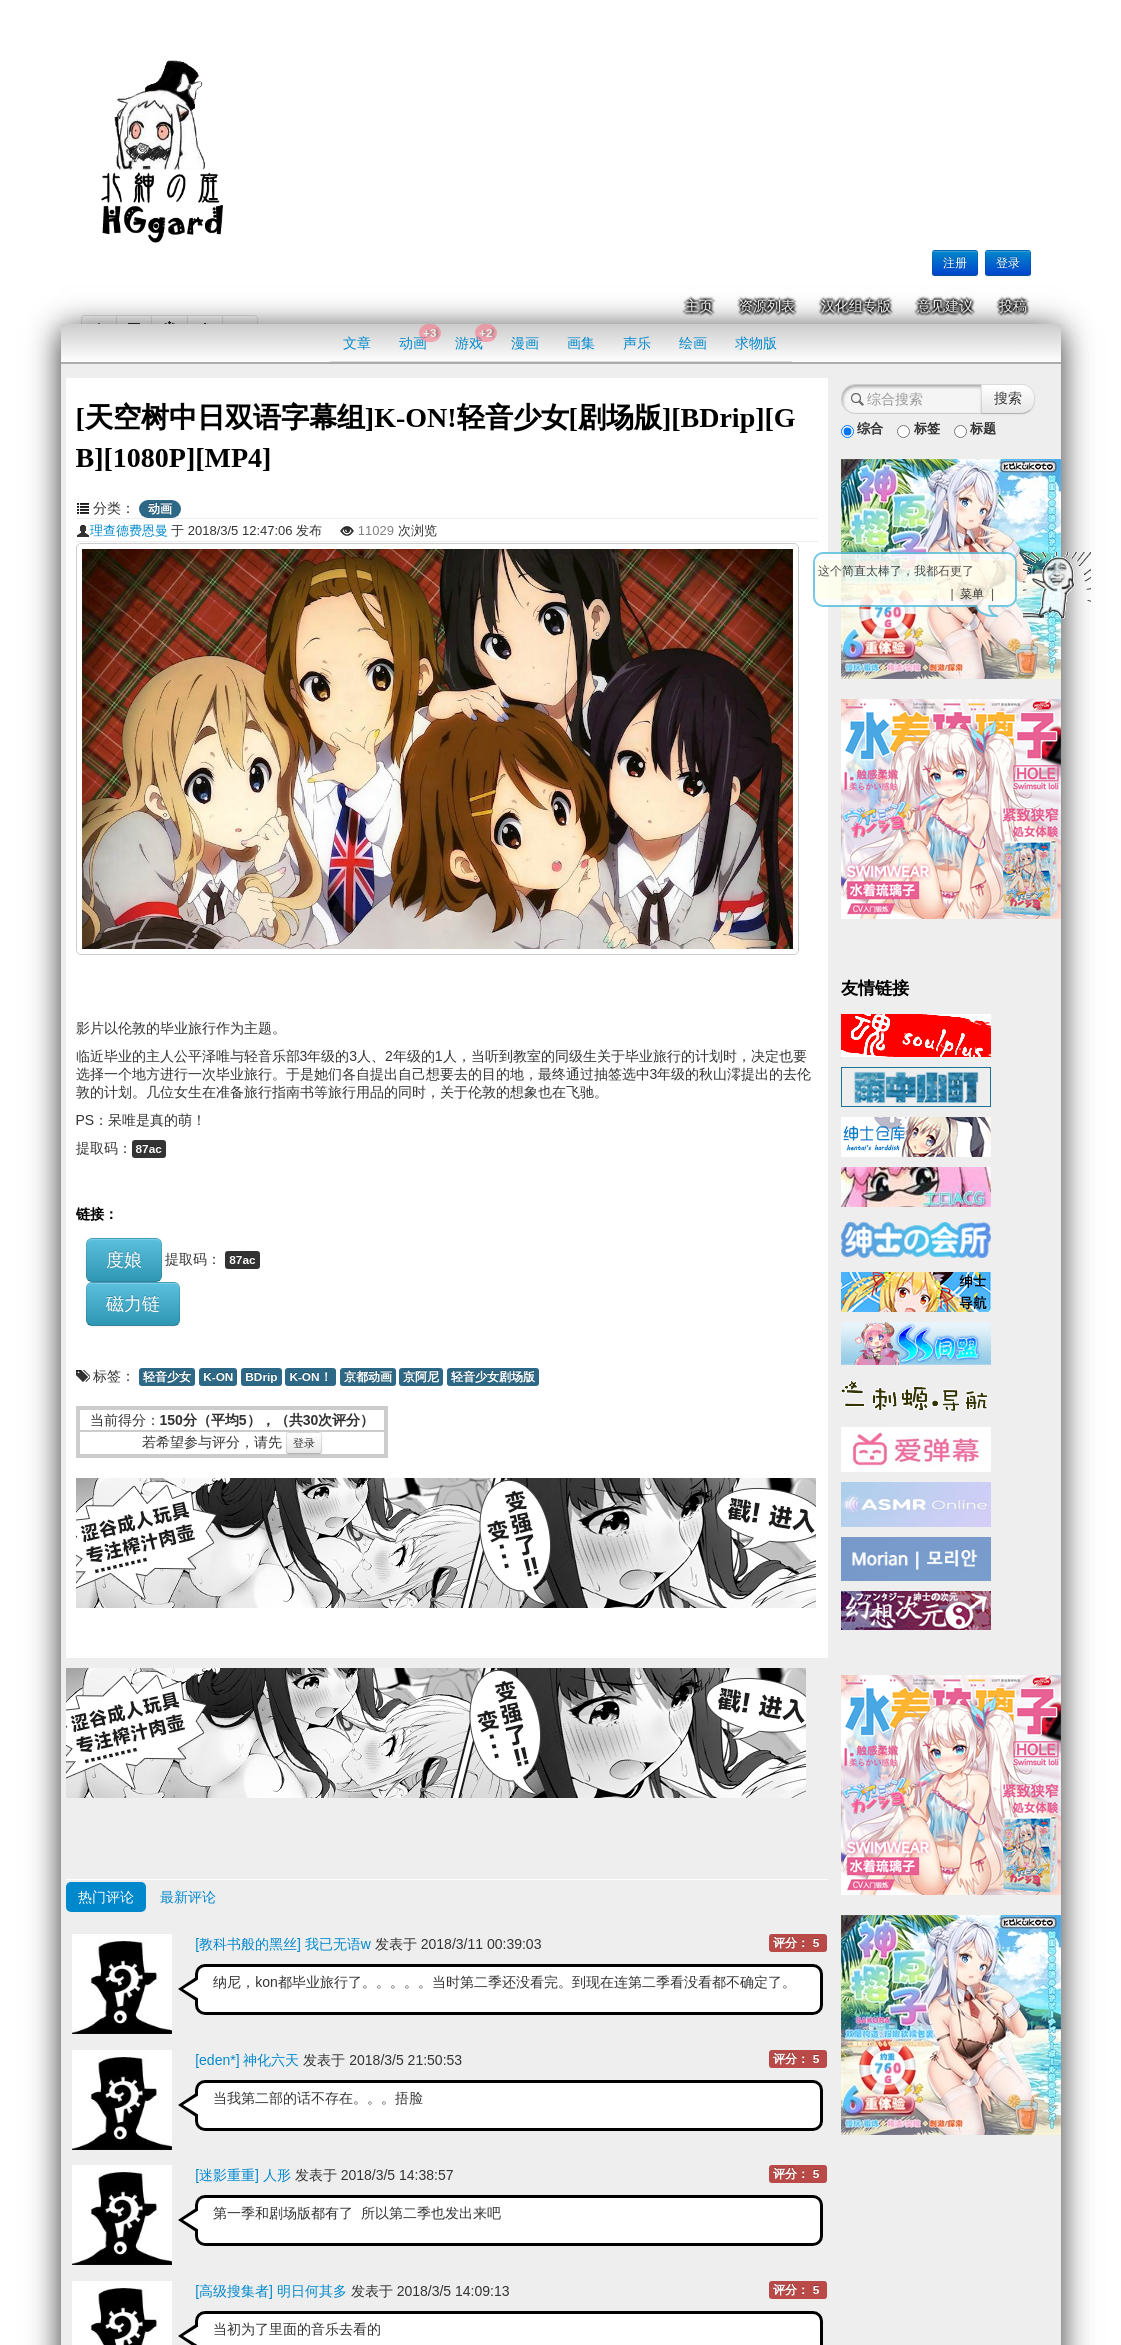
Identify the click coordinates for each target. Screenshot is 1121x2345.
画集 (581, 343)
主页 (699, 306)
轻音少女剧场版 (493, 1377)
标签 (918, 429)
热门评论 (106, 1897)
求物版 (756, 343)
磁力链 (133, 1304)
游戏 (475, 337)
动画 (419, 337)
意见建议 (945, 306)
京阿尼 (421, 1377)
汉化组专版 (856, 306)
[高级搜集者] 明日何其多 (271, 2291)
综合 (862, 429)
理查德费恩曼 (122, 530)
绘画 (693, 343)
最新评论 (188, 1897)
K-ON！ (310, 1377)
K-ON (218, 1377)
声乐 (637, 343)
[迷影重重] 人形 (243, 2175)
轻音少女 (167, 1377)
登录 (1008, 263)
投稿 (1013, 306)
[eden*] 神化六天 (247, 2060)
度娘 (124, 1260)
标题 (975, 429)
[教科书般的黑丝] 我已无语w (283, 1944)
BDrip (261, 1377)
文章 (357, 343)
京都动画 (368, 1377)
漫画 (525, 343)
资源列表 (767, 306)
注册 (955, 263)
